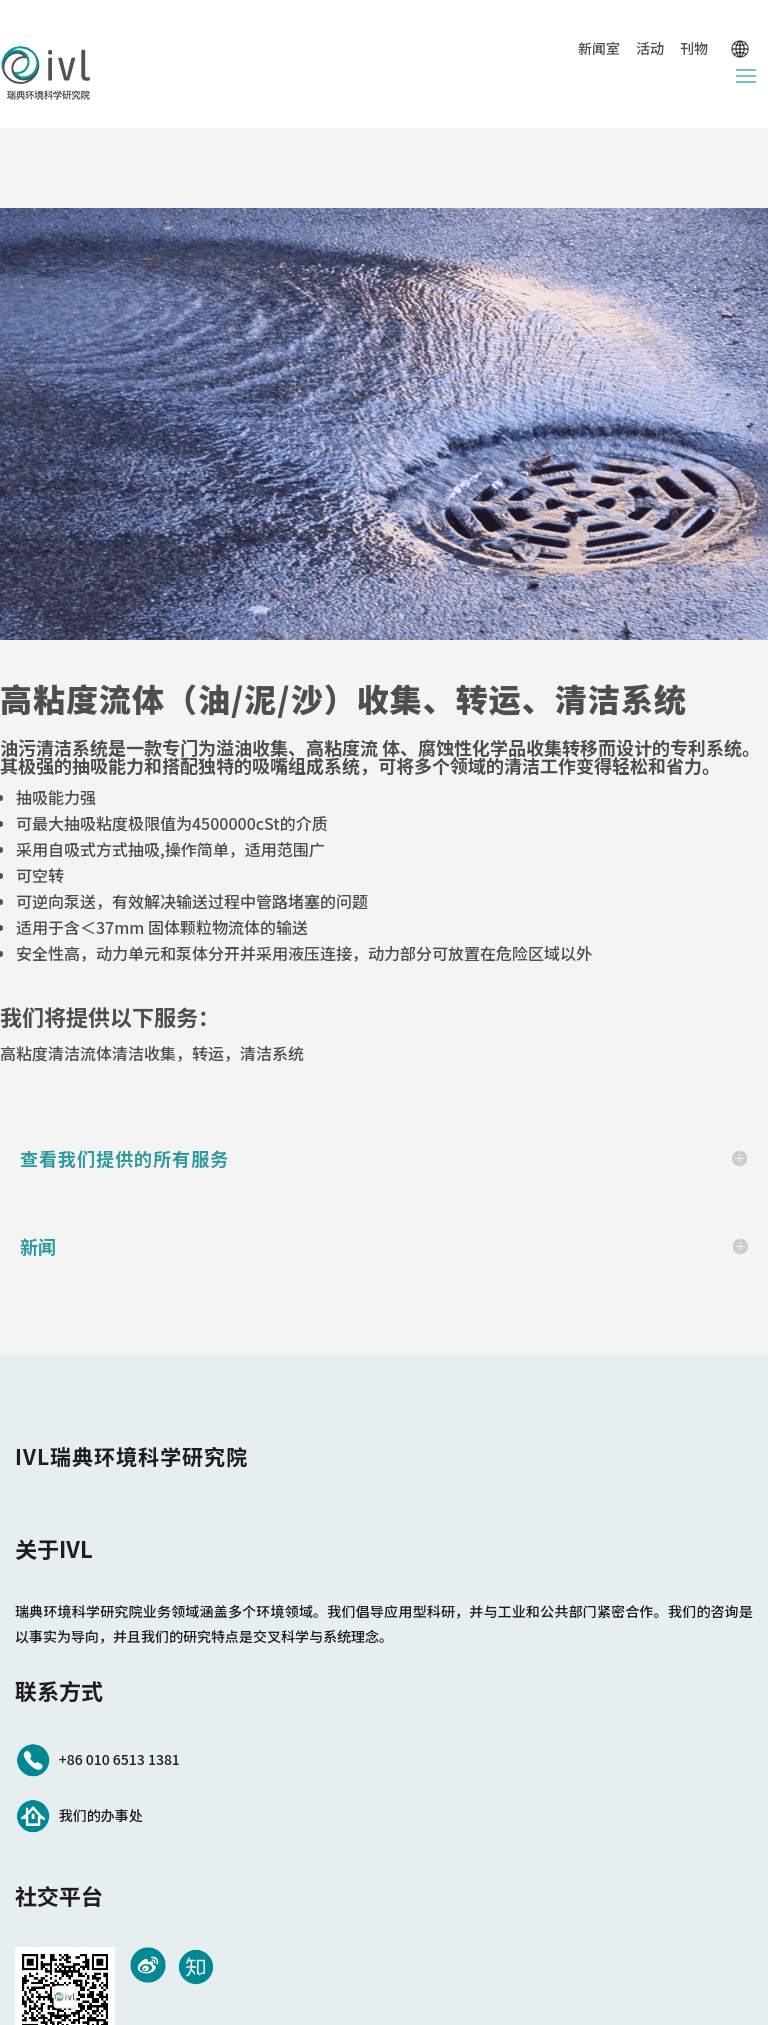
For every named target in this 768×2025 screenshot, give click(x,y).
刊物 (694, 48)
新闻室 (599, 48)
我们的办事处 (101, 1815)
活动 (650, 48)
